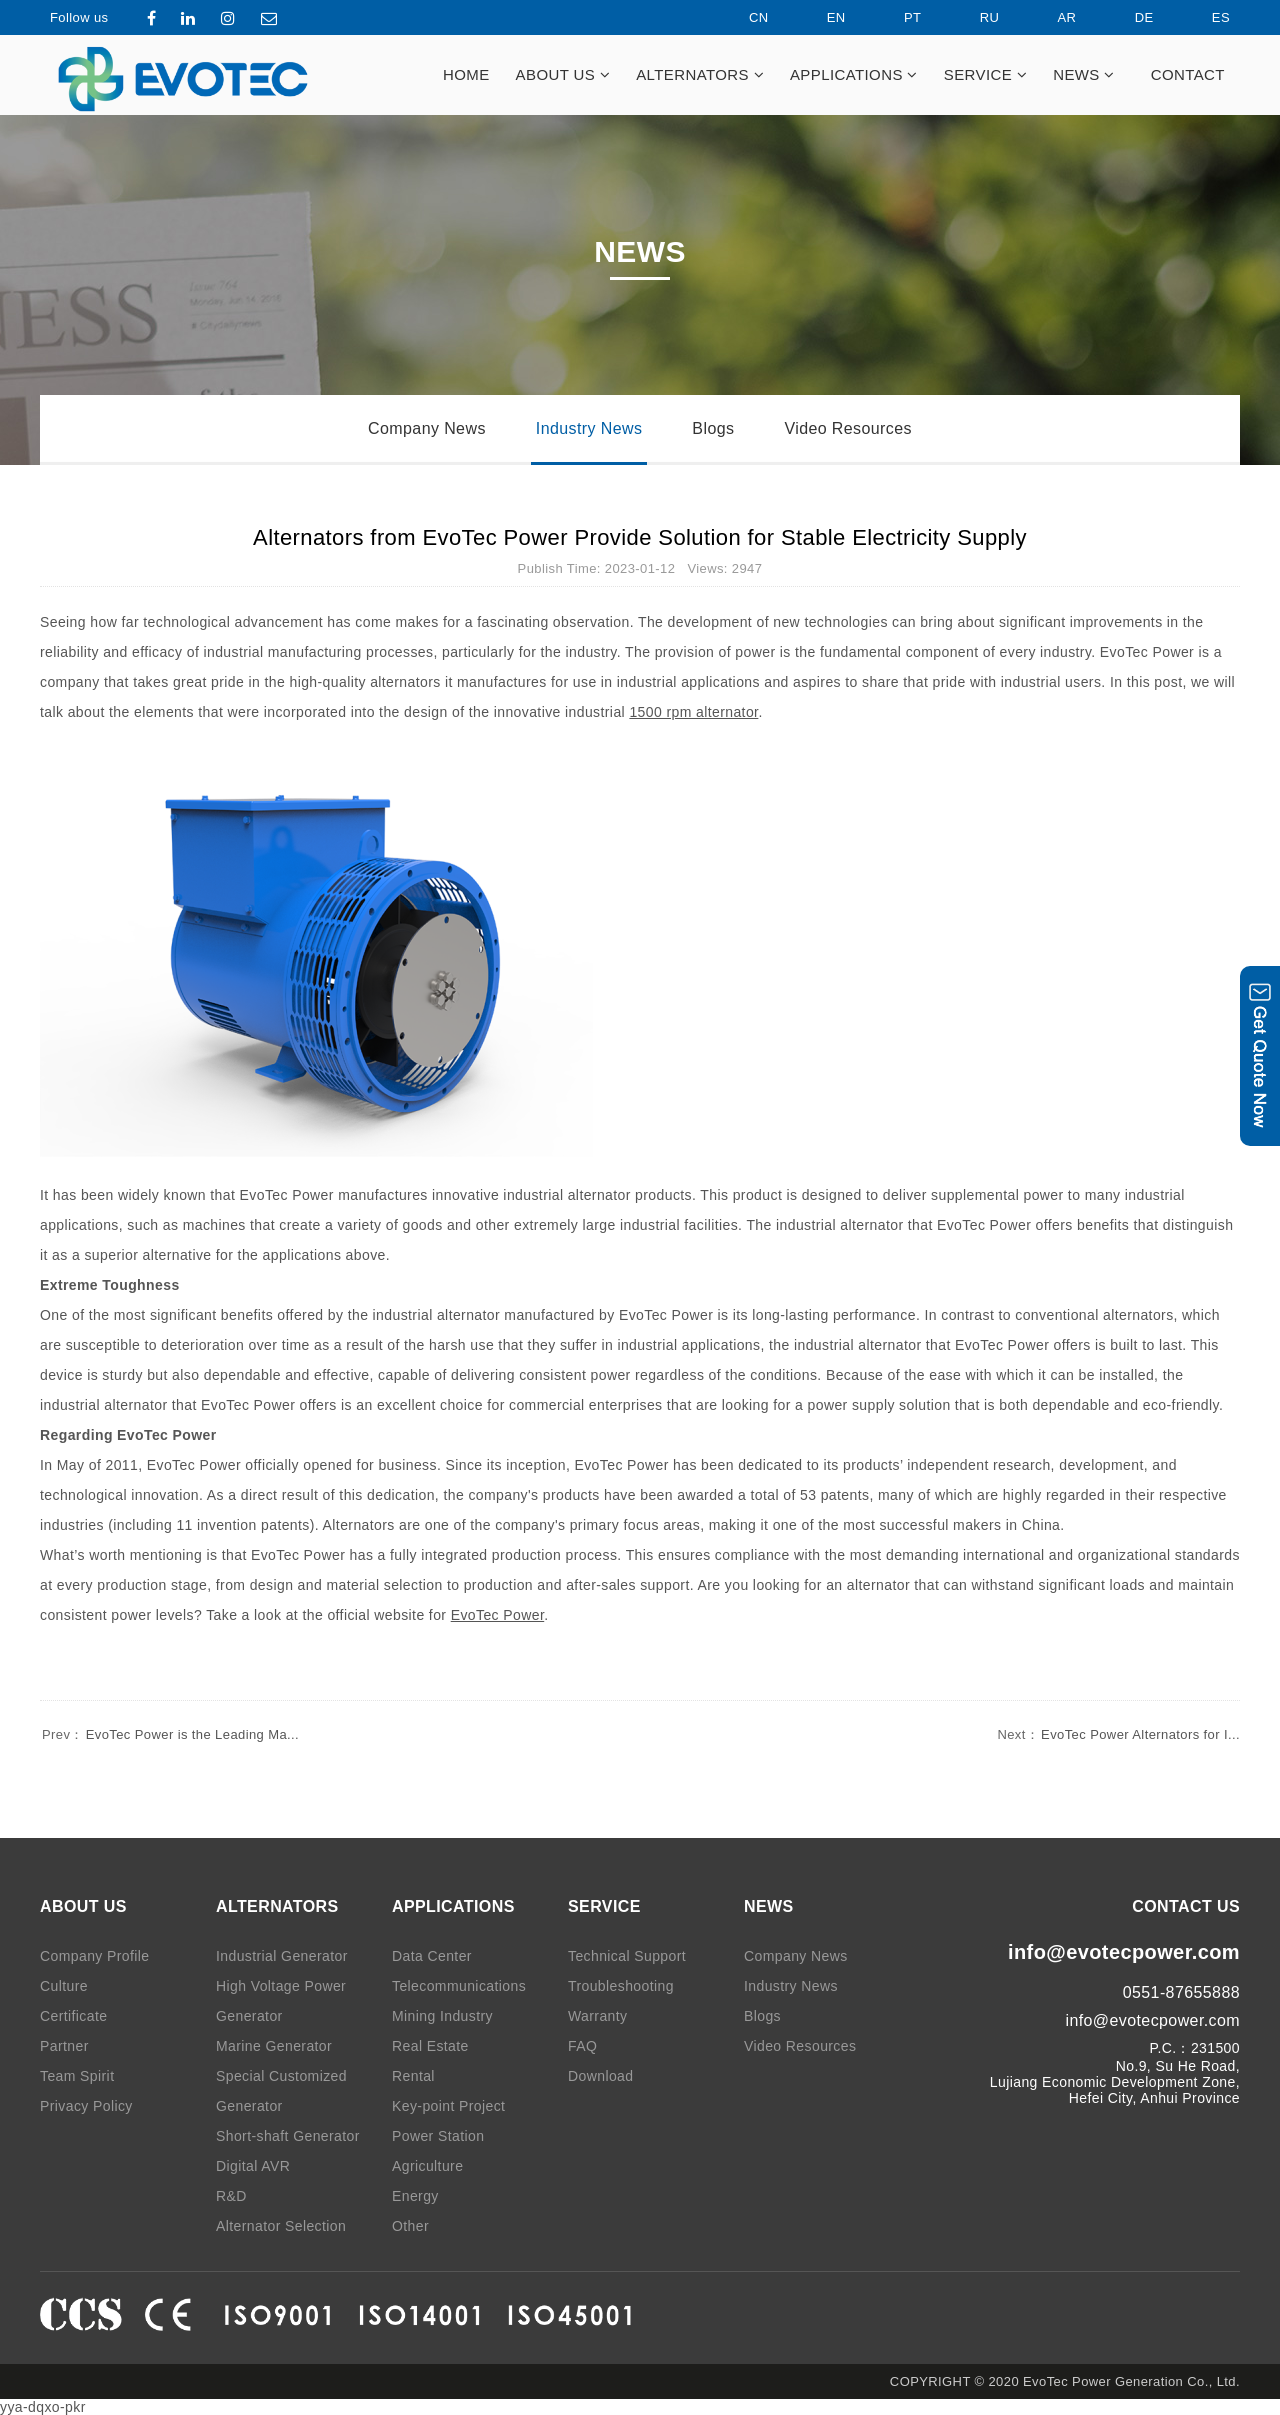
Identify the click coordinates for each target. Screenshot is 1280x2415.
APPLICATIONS (854, 74)
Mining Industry (442, 2016)
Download (600, 2076)
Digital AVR (253, 2166)
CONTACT (1188, 74)
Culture (64, 1986)
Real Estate (430, 2046)
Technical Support (627, 1956)
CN (742, 17)
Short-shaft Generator (288, 2136)
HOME (466, 74)
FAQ (582, 2046)
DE (1127, 17)
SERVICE (985, 74)
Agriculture (427, 2166)
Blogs (713, 428)
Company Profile (95, 1956)
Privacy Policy (86, 2106)
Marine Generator (274, 2046)
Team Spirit (77, 2076)
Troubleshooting (621, 1986)
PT (895, 17)
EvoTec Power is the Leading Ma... (169, 1734)
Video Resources (848, 428)
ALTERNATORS (700, 74)
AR (1050, 17)
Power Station (438, 2136)
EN (819, 17)
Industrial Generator (282, 1956)
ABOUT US (563, 74)
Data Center (432, 1956)
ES (1204, 17)
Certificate (73, 2016)
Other (410, 2226)
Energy (415, 2196)
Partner (64, 2046)
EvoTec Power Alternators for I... (1117, 1734)
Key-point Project (448, 2106)
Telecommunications (459, 1986)
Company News (427, 428)
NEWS (1084, 74)
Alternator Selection (281, 2226)
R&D (231, 2196)
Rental (413, 2076)
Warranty (597, 2016)
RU (973, 17)
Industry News (589, 428)
